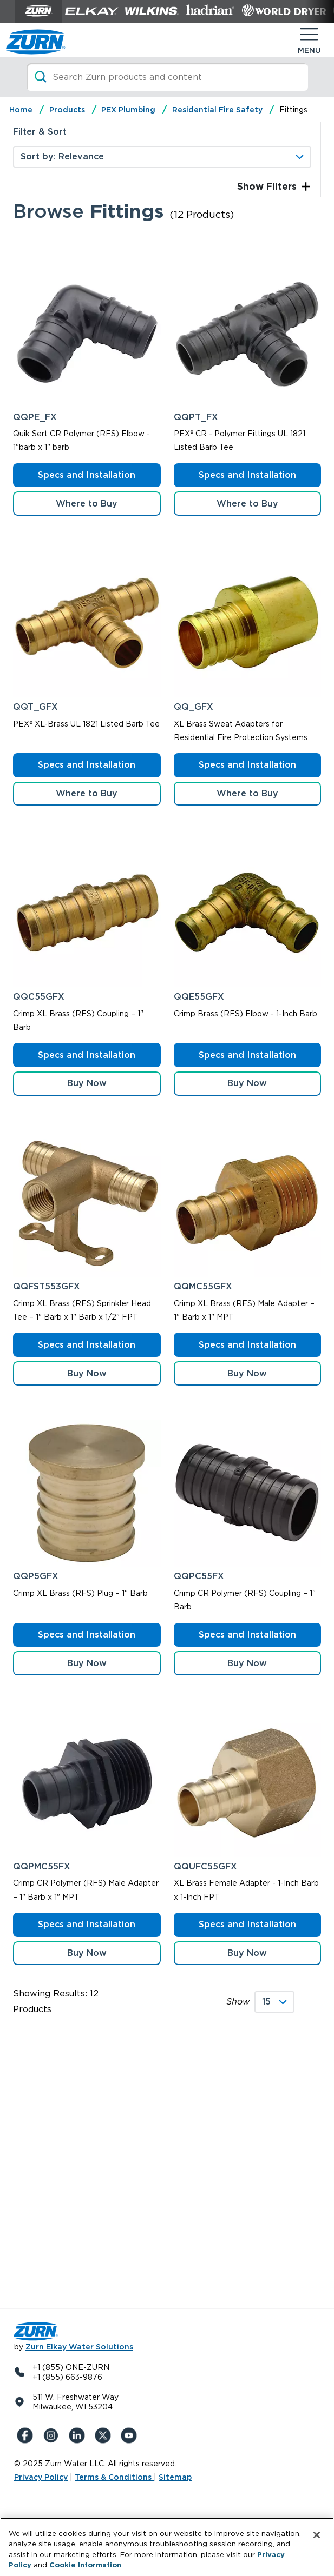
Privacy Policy (41, 2477)
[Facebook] (27, 2435)
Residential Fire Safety (217, 109)
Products (67, 109)
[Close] (317, 2535)
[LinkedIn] (79, 2435)
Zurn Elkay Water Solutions (79, 2346)
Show (238, 2001)
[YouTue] (131, 2435)
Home (20, 109)
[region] (167, 2547)
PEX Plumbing (128, 109)
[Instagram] (53, 2435)
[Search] (167, 77)
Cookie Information (85, 2565)
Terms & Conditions (114, 2477)
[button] (87, 1083)
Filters (280, 186)
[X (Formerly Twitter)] (105, 2435)
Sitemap (175, 2477)
